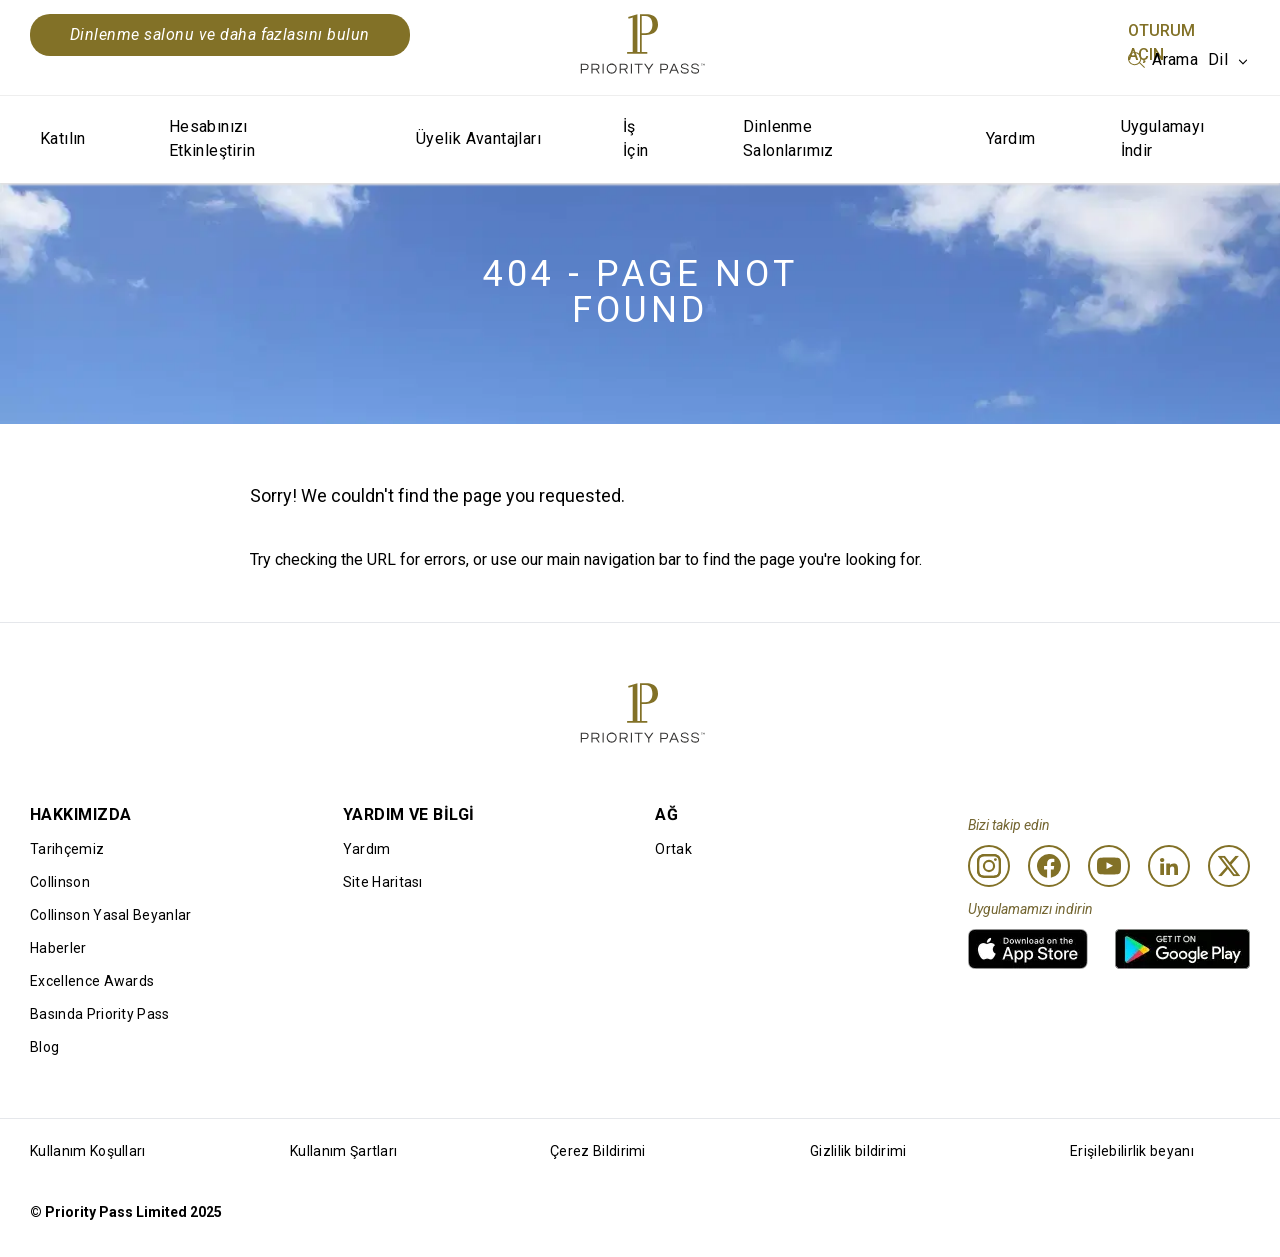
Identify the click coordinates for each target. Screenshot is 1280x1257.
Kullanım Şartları (343, 1151)
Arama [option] (1175, 59)
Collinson (60, 882)
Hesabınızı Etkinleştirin (212, 138)
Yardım (1010, 138)
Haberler (58, 948)
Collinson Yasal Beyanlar (111, 915)
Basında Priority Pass (100, 1014)
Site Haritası (383, 882)
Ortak (673, 849)
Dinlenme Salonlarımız (788, 138)
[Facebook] (1049, 866)
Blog (44, 1047)
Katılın (63, 138)
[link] (1028, 949)
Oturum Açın (1161, 42)
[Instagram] (989, 866)
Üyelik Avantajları (478, 138)
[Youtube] (1109, 866)
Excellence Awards (92, 981)
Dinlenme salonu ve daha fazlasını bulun (220, 34)
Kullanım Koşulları (88, 1151)
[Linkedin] (1169, 866)
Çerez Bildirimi (598, 1151)
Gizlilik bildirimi (858, 1151)
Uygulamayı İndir (1163, 138)
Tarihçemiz (67, 849)
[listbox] (1163, 60)
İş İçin (636, 138)
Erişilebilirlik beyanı (1132, 1151)
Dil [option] (1218, 59)
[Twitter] (1229, 866)
